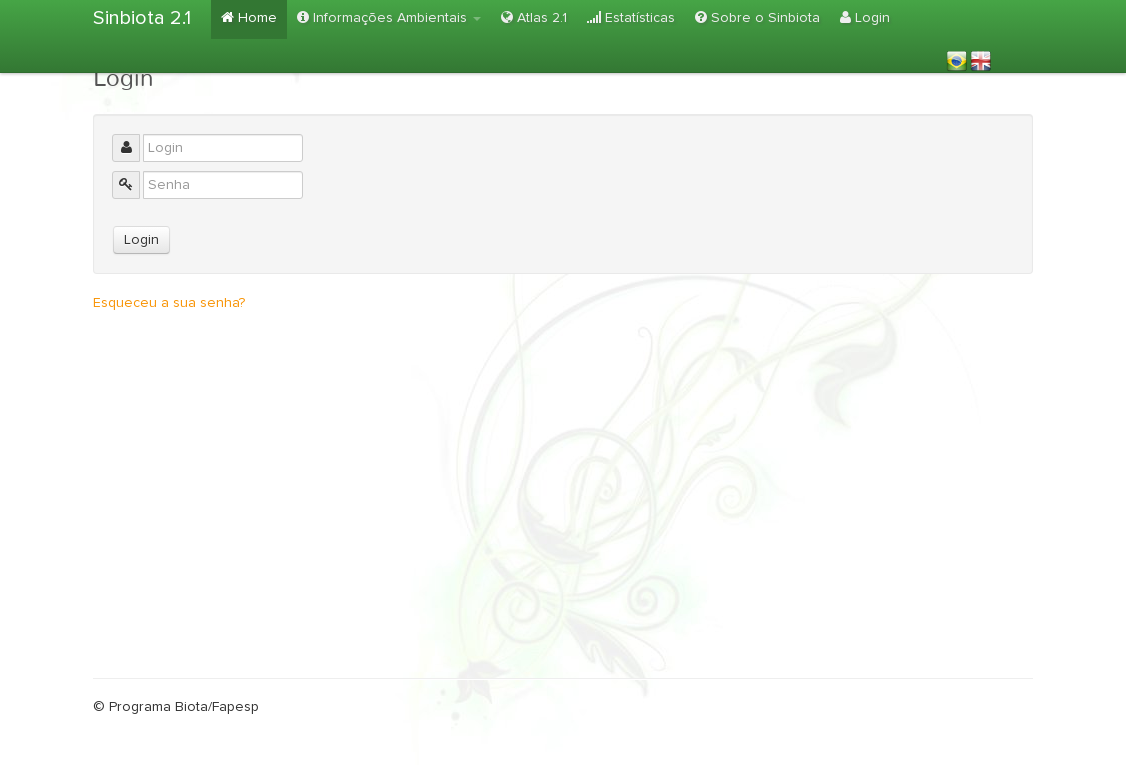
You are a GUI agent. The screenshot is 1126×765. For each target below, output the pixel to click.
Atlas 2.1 (534, 17)
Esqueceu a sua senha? (169, 303)
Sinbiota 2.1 (142, 18)
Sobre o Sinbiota (757, 17)
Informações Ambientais (389, 17)
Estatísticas (631, 17)
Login (865, 17)
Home (249, 17)
